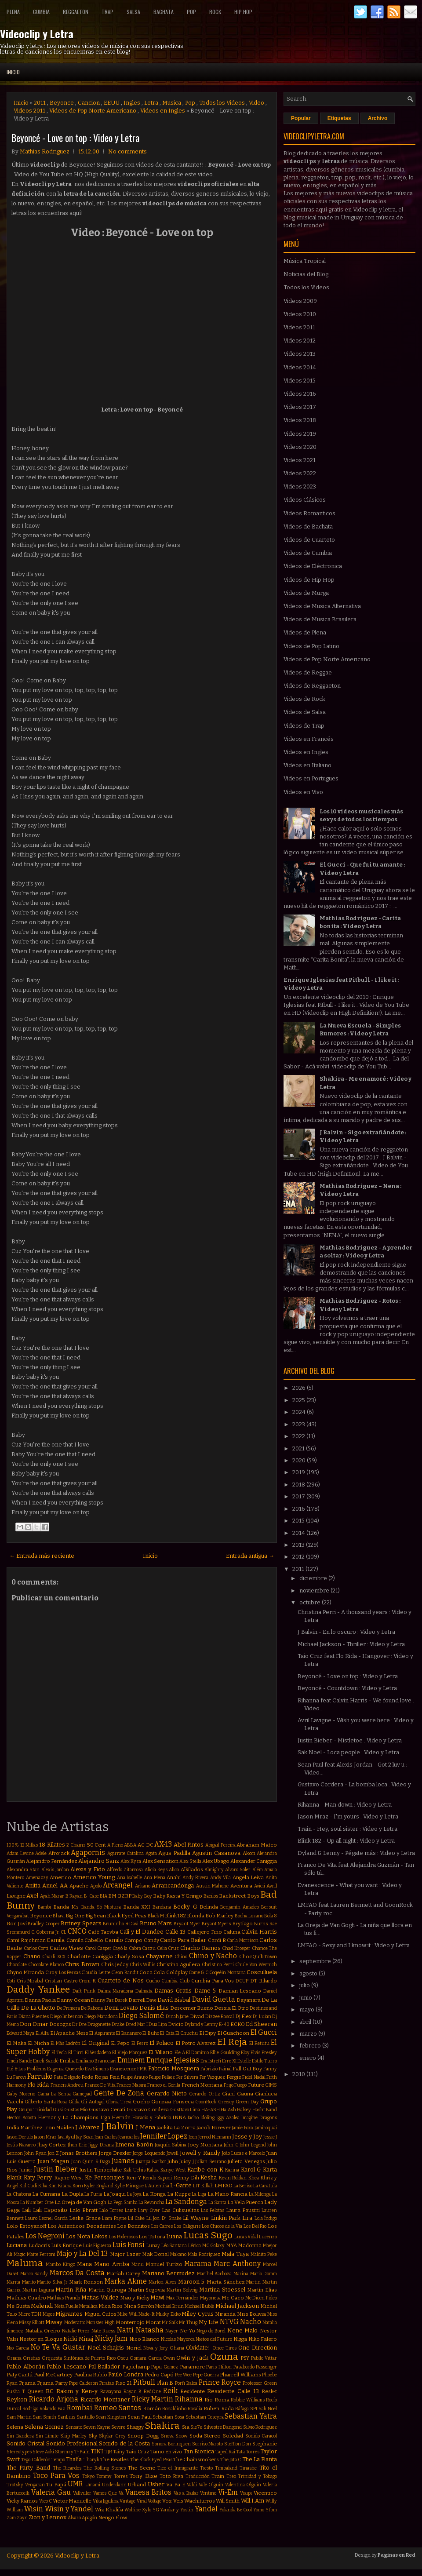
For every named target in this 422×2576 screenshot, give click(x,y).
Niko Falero (262, 2339)
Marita (13, 2282)
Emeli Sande (19, 2061)
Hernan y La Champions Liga (74, 2117)
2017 (299, 1496)
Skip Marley (73, 2436)
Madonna (250, 2245)
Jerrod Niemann (214, 2137)
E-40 (224, 2024)
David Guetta (213, 1999)
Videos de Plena (305, 632)
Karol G (251, 2169)
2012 (299, 1556)
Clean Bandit (124, 1972)
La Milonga (260, 2194)
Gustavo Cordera (148, 2109)
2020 (299, 1460)
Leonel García (53, 2218)
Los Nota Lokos (87, 2236)
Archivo (378, 118)
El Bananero (128, 2033)
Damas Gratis (173, 1990)
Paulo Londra (125, 2374)
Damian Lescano (240, 1991)
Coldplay (177, 1972)
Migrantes (69, 2313)
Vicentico (265, 2493)
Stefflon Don (237, 2444)
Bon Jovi (17, 1923)
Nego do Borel (211, 2331)
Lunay (153, 2245)
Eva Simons (97, 2069)
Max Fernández (182, 2298)
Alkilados (192, 1869)
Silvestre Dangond (223, 2427)
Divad (197, 2016)
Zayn (22, 2518)
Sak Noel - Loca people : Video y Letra (348, 1752)
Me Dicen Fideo (261, 2298)
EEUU (112, 102)
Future (256, 2085)
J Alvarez (87, 2127)
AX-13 (163, 1844)
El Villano (161, 2052)
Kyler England (98, 2186)
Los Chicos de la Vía (222, 2226)
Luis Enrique (66, 2245)
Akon (249, 1853)
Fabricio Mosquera (173, 2068)
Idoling (207, 2118)
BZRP (124, 1896)
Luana (174, 2236)
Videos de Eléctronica (313, 566)
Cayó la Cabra (127, 1948)
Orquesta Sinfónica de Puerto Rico (79, 2358)
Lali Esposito (50, 2210)
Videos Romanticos (309, 513)
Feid (114, 2077)
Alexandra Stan (23, 1870)
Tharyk (91, 2460)
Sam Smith (44, 2417)
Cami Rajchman (26, 1940)
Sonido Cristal (25, 2443)
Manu (137, 2264)
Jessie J (270, 2137)
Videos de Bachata (308, 526)
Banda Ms (66, 1907)
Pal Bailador (104, 2366)
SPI (253, 2409)
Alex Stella (190, 1861)
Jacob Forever (213, 2127)
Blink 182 (175, 1916)
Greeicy (226, 2102)
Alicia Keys (156, 1870)
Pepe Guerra (206, 2375)
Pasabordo (244, 2367)
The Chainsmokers (196, 2459)
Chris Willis (142, 1965)
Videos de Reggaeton (312, 685)
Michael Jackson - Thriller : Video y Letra (351, 1644)
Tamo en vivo (166, 2451)
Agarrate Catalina (125, 1853)
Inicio (13, 72)
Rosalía (195, 2409)
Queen (35, 2391)
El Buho (150, 2033)
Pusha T (16, 2391)
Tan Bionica (198, 2451)
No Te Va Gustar (58, 2347)
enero (308, 2058)
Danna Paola (40, 2000)
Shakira (162, 2425)
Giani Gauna (237, 2094)
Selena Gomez (44, 2426)
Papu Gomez (164, 2367)
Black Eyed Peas (126, 1916)
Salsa (133, 11)
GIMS (271, 2085)
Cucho (153, 1981)
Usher (156, 2484)
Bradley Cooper (44, 1924)
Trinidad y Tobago (257, 2476)
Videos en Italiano (307, 765)
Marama (197, 2263)
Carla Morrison (242, 1940)
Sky (93, 2436)
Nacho (250, 2321)
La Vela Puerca (245, 2202)
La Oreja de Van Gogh (80, 2202)
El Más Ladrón (65, 2043)
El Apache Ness (69, 2033)
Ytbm (271, 2510)
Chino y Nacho (213, 1956)
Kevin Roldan (233, 2178)
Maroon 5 (191, 2281)
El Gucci (264, 2032)
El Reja (232, 2042)
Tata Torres (247, 2452)
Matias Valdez (100, 2297)
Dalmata (144, 1991)
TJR (108, 2452)
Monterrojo (130, 2322)
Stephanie (264, 2444)
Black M (156, 1916)
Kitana (65, 2186)
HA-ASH (210, 2110)
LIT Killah (203, 2186)
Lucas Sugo (208, 2235)
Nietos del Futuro (214, 2339)
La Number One (37, 2202)
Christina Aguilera (178, 1964)
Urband (137, 2484)
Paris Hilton (219, 2367)
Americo (60, 1877)
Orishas (31, 2358)
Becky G (184, 1906)
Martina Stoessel (222, 2289)
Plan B (165, 2382)
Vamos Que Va (108, 2493)
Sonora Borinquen (171, 2444)
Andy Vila (220, 1877)
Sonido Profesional (72, 2443)
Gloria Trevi (118, 2102)
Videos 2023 (300, 486)
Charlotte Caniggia (90, 1956)
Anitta (32, 1885)
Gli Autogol (92, 2102)
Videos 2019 (300, 433)
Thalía (74, 2459)
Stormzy (64, 2452)
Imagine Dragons (259, 2118)
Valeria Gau (51, 2492)
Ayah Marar (52, 1896)
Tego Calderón (35, 2460)
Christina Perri (218, 1965)
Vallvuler (82, 2493)
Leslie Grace (84, 2218)
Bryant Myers (216, 1924)
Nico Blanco (144, 2339)
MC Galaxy (213, 2245)
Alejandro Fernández (51, 1861)
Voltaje (154, 2501)
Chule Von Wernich (256, 1965)
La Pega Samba (123, 2202)
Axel (32, 1895)
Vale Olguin (211, 2485)
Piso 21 (123, 2383)
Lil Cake (136, 2218)
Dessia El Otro (231, 2008)
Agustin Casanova (216, 1853)
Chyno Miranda (25, 1972)
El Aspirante (102, 2033)
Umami (92, 2485)
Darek (121, 2000)
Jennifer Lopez (163, 2136)
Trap (107, 11)
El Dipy (207, 2033)
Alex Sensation (160, 1861)
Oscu (122, 2358)
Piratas (106, 2383)
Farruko (40, 2076)
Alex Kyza (130, 1861)
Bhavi (59, 1916)
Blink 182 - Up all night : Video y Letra (346, 1840)
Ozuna (224, 2356)
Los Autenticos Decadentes (81, 2226)
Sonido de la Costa (124, 2443)
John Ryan (35, 2153)
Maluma (25, 2263)
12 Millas (29, 1845)
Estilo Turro (264, 2061)
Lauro (31, 2218)
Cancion (89, 102)
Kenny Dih (186, 2178)
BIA (103, 1896)
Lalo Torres (111, 2210)
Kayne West (69, 2178)
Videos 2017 (300, 407)
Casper (104, 1948)
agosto (309, 1973)
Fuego (240, 2085)
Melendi (42, 2306)
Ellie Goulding (225, 2052)
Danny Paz (102, 2000)
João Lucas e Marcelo (243, 2153)
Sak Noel (267, 2409)
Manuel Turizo (164, 2264)
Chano (31, 1956)
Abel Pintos (189, 1844)
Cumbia (41, 11)
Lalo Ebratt (83, 2210)
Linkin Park (225, 2218)
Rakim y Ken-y (77, 2391)
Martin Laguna (38, 2290)
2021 (299, 1448)
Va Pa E (175, 2484)
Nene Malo (242, 2330)
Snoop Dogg (143, 2436)
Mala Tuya (235, 2254)
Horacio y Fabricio (151, 2118)
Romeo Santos (117, 2408)
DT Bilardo (263, 1981)
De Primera (68, 2008)
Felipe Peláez (162, 2077)
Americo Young (94, 1877)
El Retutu (259, 2043)
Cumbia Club (175, 1981)
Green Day (247, 2102)
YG (156, 2510)
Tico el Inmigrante (177, 2468)
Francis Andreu (67, 2085)
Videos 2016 (300, 393)
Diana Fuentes (33, 2016)
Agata (151, 1853)
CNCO (77, 1931)
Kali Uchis (135, 2170)
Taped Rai (225, 2452)
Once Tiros (224, 2348)
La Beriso (242, 2186)
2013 (299, 1544)
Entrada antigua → (250, 1555)
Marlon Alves (162, 2282)
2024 (299, 1412)
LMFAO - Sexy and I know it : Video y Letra (354, 1945)
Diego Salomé (141, 2015)
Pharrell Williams (240, 2375)
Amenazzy (37, 1877)
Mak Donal (155, 2254)
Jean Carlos (106, 2137)
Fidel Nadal (253, 2077)
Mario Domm (263, 2274)
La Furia (93, 2194)
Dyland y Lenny (201, 2024)
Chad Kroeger (236, 1948)
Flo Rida (38, 2084)
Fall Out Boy (247, 2069)
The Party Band (28, 2467)
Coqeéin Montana (227, 1972)
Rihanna (189, 2399)
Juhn (172, 2161)
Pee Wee (183, 2375)
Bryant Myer (187, 1924)
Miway (53, 2322)
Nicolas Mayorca (178, 2339)
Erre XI (229, 2061)
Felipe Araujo (134, 2077)
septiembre (315, 1961)
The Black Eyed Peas (151, 2460)
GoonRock (205, 2102)
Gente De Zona (119, 2093)
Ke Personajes (104, 2177)
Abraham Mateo (256, 1845)
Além (257, 1870)
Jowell (172, 2153)
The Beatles (114, 2459)
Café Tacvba (103, 1932)
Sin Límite (47, 2436)
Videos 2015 (300, 380)
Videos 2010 (300, 314)
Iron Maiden (59, 2127)
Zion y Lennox (47, 2517)
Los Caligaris (187, 2226)
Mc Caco (233, 2298)
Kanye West (173, 2170)
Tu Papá (56, 2484)
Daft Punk (84, 1991)
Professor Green (260, 2383)
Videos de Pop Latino (311, 646)
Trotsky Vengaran (26, 2485)
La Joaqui (114, 2194)
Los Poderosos (123, 2237)
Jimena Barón (134, 2144)
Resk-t (269, 2391)
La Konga (154, 2194)
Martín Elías (262, 2290)
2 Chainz (76, 1845)
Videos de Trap (304, 725)
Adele (41, 1853)
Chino (181, 1957)
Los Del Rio (255, 2226)
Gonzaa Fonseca (172, 2102)
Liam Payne (114, 2218)
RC (50, 2391)
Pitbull (144, 2382)
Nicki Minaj (78, 2339)
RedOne (152, 2391)
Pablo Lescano (66, 2366)
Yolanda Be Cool (235, 2510)
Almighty (214, 1870)
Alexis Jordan (55, 1870)
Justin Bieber (55, 2169)
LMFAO (224, 2185)
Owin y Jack (192, 2357)
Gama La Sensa (54, 2094)
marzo (308, 2033)
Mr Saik (170, 2322)
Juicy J (186, 2161)
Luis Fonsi (129, 2245)
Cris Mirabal (30, 1981)
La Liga (199, 2194)
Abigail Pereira (220, 1845)
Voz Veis (172, 2501)
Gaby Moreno (21, 2094)
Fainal (225, 2069)
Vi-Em (228, 2492)
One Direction (257, 2347)
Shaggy (135, 2427)
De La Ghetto (38, 2007)
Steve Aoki (43, 2452)
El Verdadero (98, 2052)
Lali (26, 2210)
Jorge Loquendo (149, 2153)
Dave (151, 2000)
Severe (118, 2427)
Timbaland (226, 2468)
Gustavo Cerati (107, 2109)
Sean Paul (139, 2417)
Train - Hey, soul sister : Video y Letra (347, 1828)
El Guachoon (233, 2033)
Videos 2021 (300, 460)
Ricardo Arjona (53, 2399)
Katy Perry (38, 2177)
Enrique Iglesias (172, 2060)
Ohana (177, 2348)
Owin (169, 2358)
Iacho (193, 2118)
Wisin (33, 2509)
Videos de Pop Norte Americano (92, 110)
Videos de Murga (306, 593)
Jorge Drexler (115, 2153)
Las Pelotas (212, 2210)
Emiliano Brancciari (96, 2061)
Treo (231, 2476)
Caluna (231, 1932)
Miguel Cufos (100, 2314)
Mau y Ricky (134, 2298)
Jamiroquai (266, 2128)
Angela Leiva (248, 1877)
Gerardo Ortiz (204, 2094)
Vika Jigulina (106, 2501)
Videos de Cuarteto (309, 539)
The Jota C (230, 2460)
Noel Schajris (105, 2347)
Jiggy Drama (100, 2145)
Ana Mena (154, 1877)
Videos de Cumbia (308, 553)
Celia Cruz (168, 1948)
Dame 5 (205, 1990)
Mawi (157, 2297)
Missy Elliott (31, 2322)
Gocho (141, 2102)
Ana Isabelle (129, 1877)
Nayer (171, 2331)
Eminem (131, 2060)
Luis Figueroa (97, 2245)
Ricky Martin (152, 2399)
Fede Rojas (94, 2077)
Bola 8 (270, 1916)
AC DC (145, 1845)
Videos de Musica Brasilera (320, 619)
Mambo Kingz (60, 2264)
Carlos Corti (36, 1948)
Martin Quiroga (107, 2290)
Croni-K (87, 1981)
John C (231, 2145)
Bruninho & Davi (120, 1924)
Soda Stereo (205, 2436)
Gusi (58, 2110)
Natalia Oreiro (43, 2331)
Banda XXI (136, 1907)
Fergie (233, 2077)
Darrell (137, 2000)
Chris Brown (82, 1964)
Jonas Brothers (78, 2153)
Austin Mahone (212, 1886)
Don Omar (34, 2024)
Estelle (244, 2061)
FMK (142, 2069)
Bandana (162, 1907)
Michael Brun (169, 2306)
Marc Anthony (237, 2263)
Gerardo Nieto (167, 2093)
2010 (299, 2074)
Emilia (67, 2061)
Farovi (19, 2077)
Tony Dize (143, 2476)
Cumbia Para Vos (212, 1981)
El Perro (139, 2043)
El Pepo (120, 2043)
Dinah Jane (177, 2016)
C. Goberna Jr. (45, 1932)
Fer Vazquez (212, 2077)
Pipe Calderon (83, 2383)
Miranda (225, 2314)
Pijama (27, 2383)
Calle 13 (175, 1931)
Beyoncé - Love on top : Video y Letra (75, 137)
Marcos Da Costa (77, 2273)
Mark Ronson (86, 2282)
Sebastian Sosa (168, 2417)
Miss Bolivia (251, 2314)
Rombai (79, 2408)
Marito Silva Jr (52, 2282)
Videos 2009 (300, 301)
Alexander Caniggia (253, 1861)
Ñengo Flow (112, 2517)
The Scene (141, 2468)
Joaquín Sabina (170, 2145)
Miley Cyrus (198, 2313)
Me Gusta (18, 2306)
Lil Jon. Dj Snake (164, 2218)
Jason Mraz (45, 2137)
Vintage (127, 2501)
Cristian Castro (61, 1981)
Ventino (208, 2493)
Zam (11, 2518)
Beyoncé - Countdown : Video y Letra (347, 1688)
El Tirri (76, 2052)
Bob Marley (219, 1916)
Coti (11, 1981)
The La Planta (259, 2459)
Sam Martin (19, 2417)
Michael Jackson (237, 2306)
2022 (299, 1436)
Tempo (58, 2460)
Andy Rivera (195, 1877)
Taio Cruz (137, 2451)
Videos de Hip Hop (309, 579)
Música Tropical (305, 261)
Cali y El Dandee (142, 1931)
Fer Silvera (187, 2077)
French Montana (202, 2085)
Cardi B (217, 1940)
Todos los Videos (222, 102)
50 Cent (96, 1845)
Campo (133, 1940)
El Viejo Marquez (130, 2052)
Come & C (198, 1972)
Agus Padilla (174, 1853)
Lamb (130, 2210)
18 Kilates (52, 1844)
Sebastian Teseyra (205, 2417)
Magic (19, 2254)
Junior (26, 2170)
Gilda (74, 2102)
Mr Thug (188, 2322)
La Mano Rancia (227, 2194)
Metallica (88, 2306)
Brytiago (242, 1923)
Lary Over (149, 2210)
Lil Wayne (196, 2218)
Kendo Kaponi (157, 2178)
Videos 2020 (300, 447)
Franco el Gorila (163, 2085)
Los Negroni (45, 2236)
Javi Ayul (66, 2137)
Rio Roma (216, 2400)
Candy (151, 1940)
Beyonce (62, 102)
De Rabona (92, 2008)
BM (112, 1896)
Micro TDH (30, 2314)
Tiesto (206, 2468)
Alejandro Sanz (98, 1861)
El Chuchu (186, 2033)
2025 (299, 1400)
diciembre (313, 1578)
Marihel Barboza (214, 2274)
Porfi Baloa (186, 2383)
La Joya (134, 2194)
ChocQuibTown (258, 1956)
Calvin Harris (259, 1931)
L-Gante (181, 2185)
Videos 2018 (300, 420)
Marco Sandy (34, 2274)
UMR (75, 2484)
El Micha (38, 2043)
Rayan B (133, 2391)
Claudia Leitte (95, 1972)
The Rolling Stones (105, 2468)
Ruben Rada (218, 2408)
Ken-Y (133, 2178)
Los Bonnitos (133, 2226)
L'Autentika (157, 2186)
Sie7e (196, 2427)
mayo (307, 2009)
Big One (74, 1916)
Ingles (132, 102)
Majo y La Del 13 (82, 2253)
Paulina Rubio (90, 2375)
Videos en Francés (309, 739)
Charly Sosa (129, 1956)
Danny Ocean (73, 2000)
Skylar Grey (112, 2436)
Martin (253, 2282)
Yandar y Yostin (176, 2510)
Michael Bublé (199, 2306)
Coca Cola (152, 1972)
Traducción (198, 2476)
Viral (142, 2501)
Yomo (258, 2510)
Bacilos (211, 1896)
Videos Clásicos (305, 499)
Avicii (259, 1886)
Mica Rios (110, 2306)
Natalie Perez (76, 2331)
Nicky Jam (111, 2338)
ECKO (237, 2024)
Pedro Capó (159, 2375)
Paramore (192, 2367)
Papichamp (136, 2367)
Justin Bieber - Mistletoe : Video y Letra (350, 1740)
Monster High (100, 2322)
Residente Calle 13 (233, 2391)
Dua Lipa (158, 2024)
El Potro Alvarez (195, 2043)
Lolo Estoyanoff (27, 2226)
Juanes (123, 2161)
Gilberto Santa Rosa (46, 2102)
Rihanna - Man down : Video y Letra (345, 1804)
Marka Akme (126, 2281)
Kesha (208, 2177)
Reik (170, 2391)
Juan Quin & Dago (90, 2161)
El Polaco (161, 2043)
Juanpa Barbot (151, 2161)
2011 (40, 102)
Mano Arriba (111, 2264)
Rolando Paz (52, 2409)
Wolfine (132, 2510)
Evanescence (123, 2069)
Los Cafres (162, 2226)
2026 (299, 1388)
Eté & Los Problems (26, 2069)
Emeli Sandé (45, 2061)
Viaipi (246, 2493)
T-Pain (82, 2451)
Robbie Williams (248, 2400)
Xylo (146, 2510)
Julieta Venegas (246, 2161)
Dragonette (99, 2024)
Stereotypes (19, 2452)
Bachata (163, 11)
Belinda (209, 1907)
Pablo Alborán (26, 2366)
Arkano (142, 1886)
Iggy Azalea (228, 2118)
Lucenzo (268, 2237)
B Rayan (74, 1896)
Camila (56, 1940)
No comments (127, 151)
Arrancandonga (173, 1885)
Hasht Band (264, 2110)
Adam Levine (20, 1853)
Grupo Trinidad (34, 2110)
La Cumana (46, 2194)
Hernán (121, 2117)
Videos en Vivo (303, 792)
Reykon (17, 2399)
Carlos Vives (67, 1948)
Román (152, 2408)
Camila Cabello (85, 1940)
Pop (191, 11)
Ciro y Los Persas (62, 1972)
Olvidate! (198, 2347)
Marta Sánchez (226, 2282)
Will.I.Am (252, 2500)
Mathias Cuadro (26, 2298)
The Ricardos (67, 2468)
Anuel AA (55, 1885)
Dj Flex (243, 2016)
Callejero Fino (204, 1932)
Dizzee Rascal (219, 2016)
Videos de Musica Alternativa (322, 606)
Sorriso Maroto (207, 2444)
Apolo (96, 1886)
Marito (29, 2282)
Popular (301, 118)
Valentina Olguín (243, 2485)
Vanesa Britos (148, 2492)
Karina (232, 2170)
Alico (174, 1870)
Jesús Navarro (21, 2145)
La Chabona (19, 2194)
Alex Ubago (215, 1861)
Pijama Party (52, 2383)
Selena (15, 2427)
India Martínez (25, 2127)
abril (306, 2022)
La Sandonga (186, 2201)
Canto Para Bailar (183, 1940)
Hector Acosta (21, 2118)
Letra (151, 102)
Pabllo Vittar (264, 2358)
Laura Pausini (243, 2210)
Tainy (119, 2452)
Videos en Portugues (311, 778)
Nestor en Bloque (40, 2339)
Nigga (240, 2339)
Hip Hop (243, 11)
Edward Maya (20, 2033)
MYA (231, 2245)
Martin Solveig (182, 2290)
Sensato (73, 2427)
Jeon (193, 2137)
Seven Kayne (96, 2427)
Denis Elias (154, 2007)
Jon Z (53, 2153)
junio (306, 1997)
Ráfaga (242, 2409)
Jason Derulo (20, 2137)
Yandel (206, 2509)
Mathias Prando (63, 2298)
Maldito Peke (264, 2254)
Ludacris (39, 2245)
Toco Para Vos (56, 2475)
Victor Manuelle (72, 2501)
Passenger (266, 2367)
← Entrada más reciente (41, 1555)
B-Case (91, 1896)
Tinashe (248, 2468)
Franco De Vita (100, 2085)
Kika (42, 2186)
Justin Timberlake (101, 2170)
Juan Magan (53, 2161)
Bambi (44, 1907)
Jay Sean (85, 2137)
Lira (247, 2218)
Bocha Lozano (249, 1916)
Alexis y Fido (87, 1869)
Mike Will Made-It (136, 2314)
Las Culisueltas (180, 2210)
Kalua (153, 2170)
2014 (299, 1533)
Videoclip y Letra (36, 33)
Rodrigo (30, 2409)
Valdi (192, 2485)
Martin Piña (70, 2289)
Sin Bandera (20, 2436)
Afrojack (58, 1853)
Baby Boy (142, 1896)
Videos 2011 (29, 110)
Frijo (228, 2085)
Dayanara (248, 2000)
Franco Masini (131, 2085)
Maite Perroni (41, 2254)
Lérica (194, 2245)
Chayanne (159, 1956)
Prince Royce (220, 2382)
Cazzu (149, 1948)
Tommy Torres (111, 2476)
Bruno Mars (156, 1923)
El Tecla (59, 2052)
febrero (310, 2045)
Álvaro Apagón (82, 2518)
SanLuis (66, 2417)
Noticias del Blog (306, 274)
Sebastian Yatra (251, 2416)
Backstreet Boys (239, 1896)
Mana (84, 2264)
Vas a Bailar (186, 2493)
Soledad (233, 2436)
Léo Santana (174, 2245)
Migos (49, 2314)
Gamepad (82, 2094)
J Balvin (117, 2126)
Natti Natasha (140, 2330)
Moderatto (74, 2322)
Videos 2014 (300, 367)
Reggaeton (75, 11)
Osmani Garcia (145, 2358)
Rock (215, 11)
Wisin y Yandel (69, 2509)
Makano (178, 2254)
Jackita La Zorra (176, 2127)
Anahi (174, 1877)
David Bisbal (173, 2000)
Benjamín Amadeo (239, 1907)
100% (13, 1845)
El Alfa (42, 2033)
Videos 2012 (300, 340)
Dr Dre (79, 2024)
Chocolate (17, 1965)
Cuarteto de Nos (121, 1980)
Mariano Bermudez (168, 2273)
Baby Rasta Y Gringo (177, 1896)
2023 (299, 1424)
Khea (253, 2178)
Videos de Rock (304, 699)
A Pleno (115, 1845)
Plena (13, 11)
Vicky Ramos (22, 2501)
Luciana (17, 2245)
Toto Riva (171, 2476)
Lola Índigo (266, 2218)
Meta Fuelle (66, 2306)
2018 (299, 1484)
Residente (192, 2391)
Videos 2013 (300, 353)
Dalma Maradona (116, 1991)
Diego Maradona (101, 2016)
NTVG (229, 2321)
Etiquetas (339, 118)
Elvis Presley (264, 2052)
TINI (97, 2451)
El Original (95, 2043)
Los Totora (151, 2237)
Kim (52, 2186)
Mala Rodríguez (204, 2254)
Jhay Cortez (51, 2145)
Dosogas (60, 2024)
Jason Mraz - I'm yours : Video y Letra (348, 1816)
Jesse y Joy (247, 2136)
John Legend (253, 2145)
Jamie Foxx (242, 2128)
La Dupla (73, 2194)
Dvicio (176, 2024)
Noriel (134, 2348)
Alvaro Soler (238, 1870)
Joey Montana (205, 2145)
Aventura (241, 1886)
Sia (185, 2427)
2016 (299, 1508)
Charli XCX (53, 1957)
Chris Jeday (114, 1964)
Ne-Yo (187, 2331)
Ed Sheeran (261, 2024)
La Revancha (151, 2202)
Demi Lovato (121, 2007)
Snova (167, 2436)
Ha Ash (228, 2110)
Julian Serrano (210, 2161)
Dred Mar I (137, 2024)
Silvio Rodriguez (260, 2427)
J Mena (145, 2127)
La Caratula (265, 2186)
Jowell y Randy (200, 2153)
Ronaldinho (174, 2409)
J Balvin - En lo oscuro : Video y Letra (346, 1632)
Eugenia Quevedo (65, 2069)
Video (256, 102)
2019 (299, 1472)
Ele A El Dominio (192, 2052)
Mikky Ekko (168, 2314)
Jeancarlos (128, 2137)
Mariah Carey (123, 2273)
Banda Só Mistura (101, 1907)
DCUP (242, 1981)
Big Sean (95, 1916)
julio (305, 1985)
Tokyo (88, 2476)
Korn (78, 2186)
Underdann (114, 2485)
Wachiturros (199, 2501)
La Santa (217, 2202)
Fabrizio (209, 2069)
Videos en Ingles (162, 110)
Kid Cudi (28, 2186)
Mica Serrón (139, 2306)
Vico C (45, 2501)
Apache (78, 1886)
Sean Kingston (110, 2417)
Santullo (85, 2417)
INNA (179, 2117)
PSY (244, 2358)
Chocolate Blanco (46, 1965)
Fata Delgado (67, 2077)
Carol (90, 1948)
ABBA (130, 1845)
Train (217, 2476)
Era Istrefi (210, 2061)
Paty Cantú (20, 2375)
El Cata (167, 2033)
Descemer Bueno (191, 2008)
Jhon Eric (77, 2145)
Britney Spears (81, 1923)
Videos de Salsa (305, 712)
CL (63, 1932)
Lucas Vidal (246, 2237)
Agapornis (88, 1852)
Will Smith (228, 2501)
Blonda (195, 1916)
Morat (153, 2322)
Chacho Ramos (200, 1948)
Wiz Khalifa (109, 2510)
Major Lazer (125, 2254)
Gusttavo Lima (185, 2110)
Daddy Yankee (38, 1989)
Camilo (114, 1940)
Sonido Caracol (261, 2436)
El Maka (16, 2043)
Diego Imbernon (67, 2016)
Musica (171, 102)
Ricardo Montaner (105, 2399)
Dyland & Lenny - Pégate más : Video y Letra (356, 1853)
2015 (299, 1520)
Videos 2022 (300, 473)
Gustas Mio (75, 2110)
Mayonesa (210, 2298)
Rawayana (110, 2391)
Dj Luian (262, 2016)
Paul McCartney (53, 2375)
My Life (208, 2322)
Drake (118, 2024)
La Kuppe (179, 2194)
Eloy (245, 2052)
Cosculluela (262, 1972)
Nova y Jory (155, 2348)
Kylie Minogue (129, 2186)
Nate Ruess (103, 2331)
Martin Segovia (146, 2290)
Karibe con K (205, 2169)
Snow (181, 2436)
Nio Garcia (18, 2348)
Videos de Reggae (308, 672)
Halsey (244, 2110)
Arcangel (118, 1885)
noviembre (315, 1590)
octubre (310, 1602)
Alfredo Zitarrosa (125, 1870)
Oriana (14, 2358)
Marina (240, 2274)
